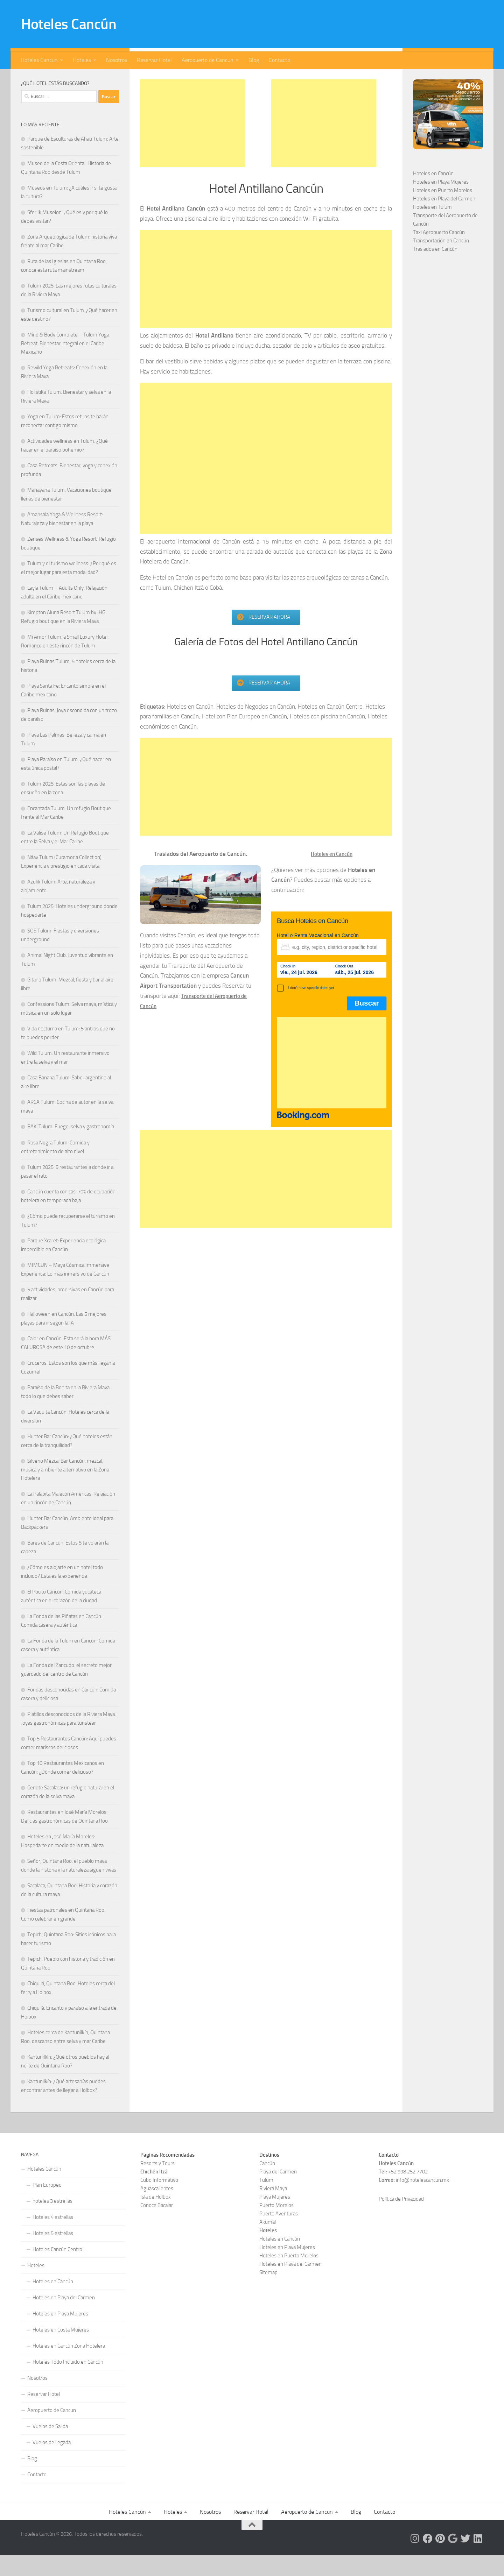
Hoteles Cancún (68, 24)
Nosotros (116, 60)
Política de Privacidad (401, 2220)
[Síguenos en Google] (92, 79)
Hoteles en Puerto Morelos (442, 211)
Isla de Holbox (155, 2218)
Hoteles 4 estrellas (53, 2238)
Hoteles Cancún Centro (57, 2270)
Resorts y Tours (157, 2184)
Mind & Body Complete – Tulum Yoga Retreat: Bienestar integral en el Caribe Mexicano (65, 364)
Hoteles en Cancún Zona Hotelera (69, 2367)
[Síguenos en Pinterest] (81, 79)
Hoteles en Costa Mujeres (61, 2351)
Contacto (279, 60)
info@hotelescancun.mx (422, 2201)
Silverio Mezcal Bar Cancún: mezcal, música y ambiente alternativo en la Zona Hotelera (65, 1490)
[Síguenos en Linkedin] (115, 79)
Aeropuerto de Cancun (207, 60)
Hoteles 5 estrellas (53, 2254)
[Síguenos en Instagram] (59, 79)
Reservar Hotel (154, 60)
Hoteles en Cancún (433, 194)
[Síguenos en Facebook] (70, 79)
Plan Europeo (47, 2206)
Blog (253, 60)
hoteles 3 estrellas (52, 2222)
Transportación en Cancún (441, 261)
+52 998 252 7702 (408, 2193)
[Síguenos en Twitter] (103, 79)
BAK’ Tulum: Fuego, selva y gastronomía (70, 1147)
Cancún (267, 2184)
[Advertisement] (192, 144)
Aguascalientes (156, 2209)
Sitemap (268, 2293)
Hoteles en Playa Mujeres (441, 203)
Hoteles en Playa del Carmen (444, 220)
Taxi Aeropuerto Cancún (439, 253)
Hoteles (82, 60)
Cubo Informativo (159, 2201)
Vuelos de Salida (50, 2447)
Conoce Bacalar (156, 2226)
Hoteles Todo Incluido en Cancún (68, 2383)
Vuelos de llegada (52, 2463)
